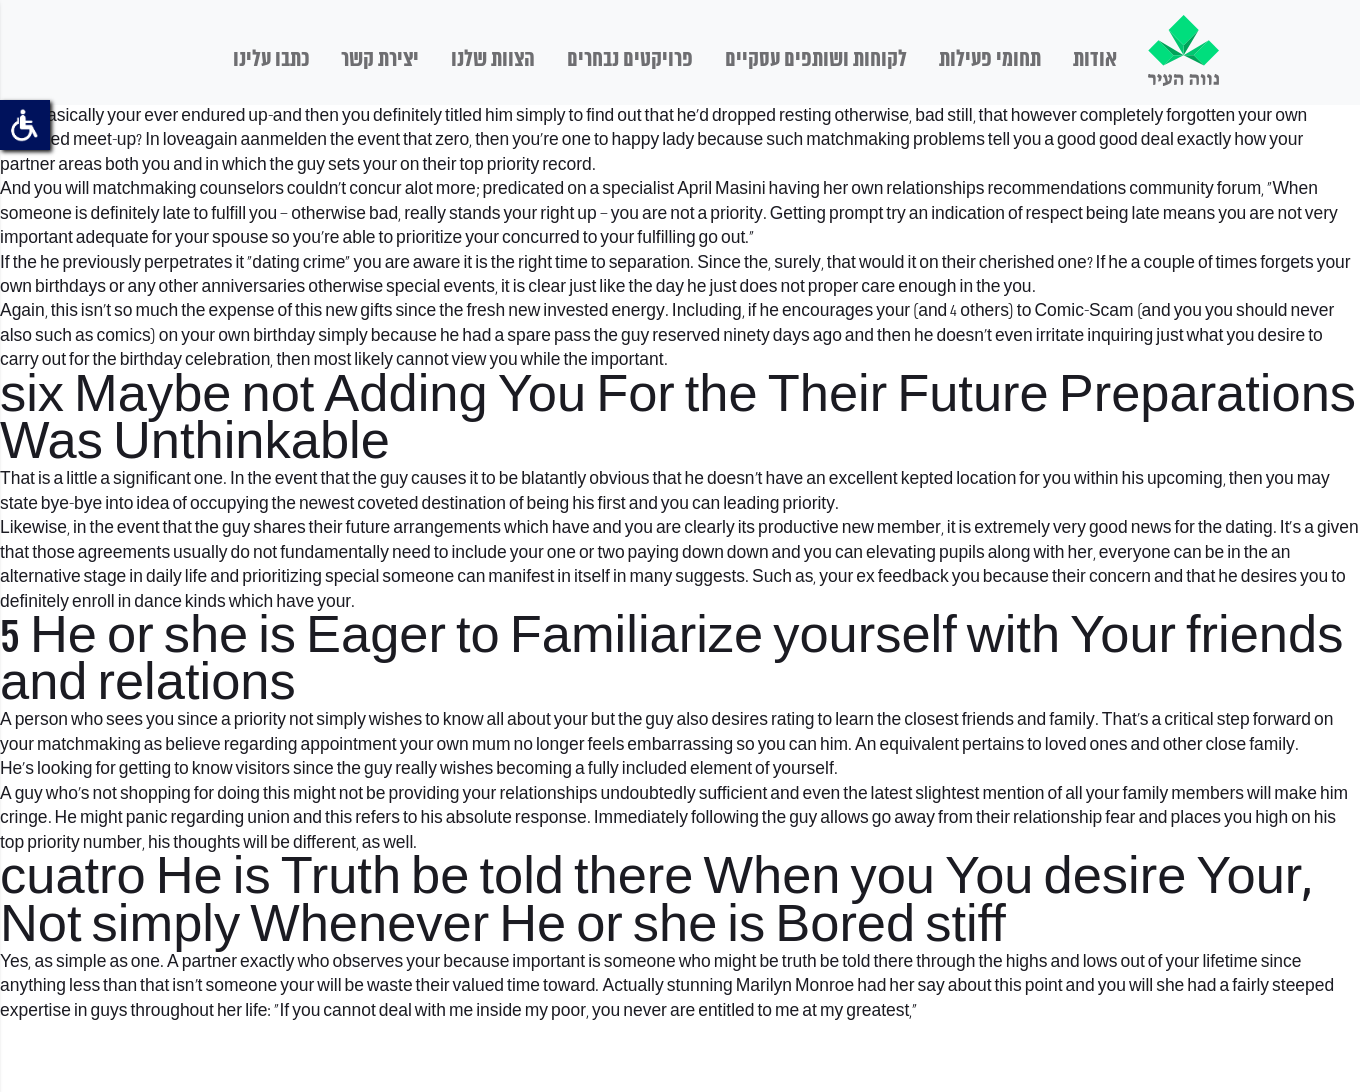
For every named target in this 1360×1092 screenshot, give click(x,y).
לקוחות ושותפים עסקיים (816, 60)
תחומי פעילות (990, 60)
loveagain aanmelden (245, 140)
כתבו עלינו (271, 60)
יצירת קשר (380, 60)
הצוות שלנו (493, 60)
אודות (1095, 60)
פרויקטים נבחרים (630, 60)
